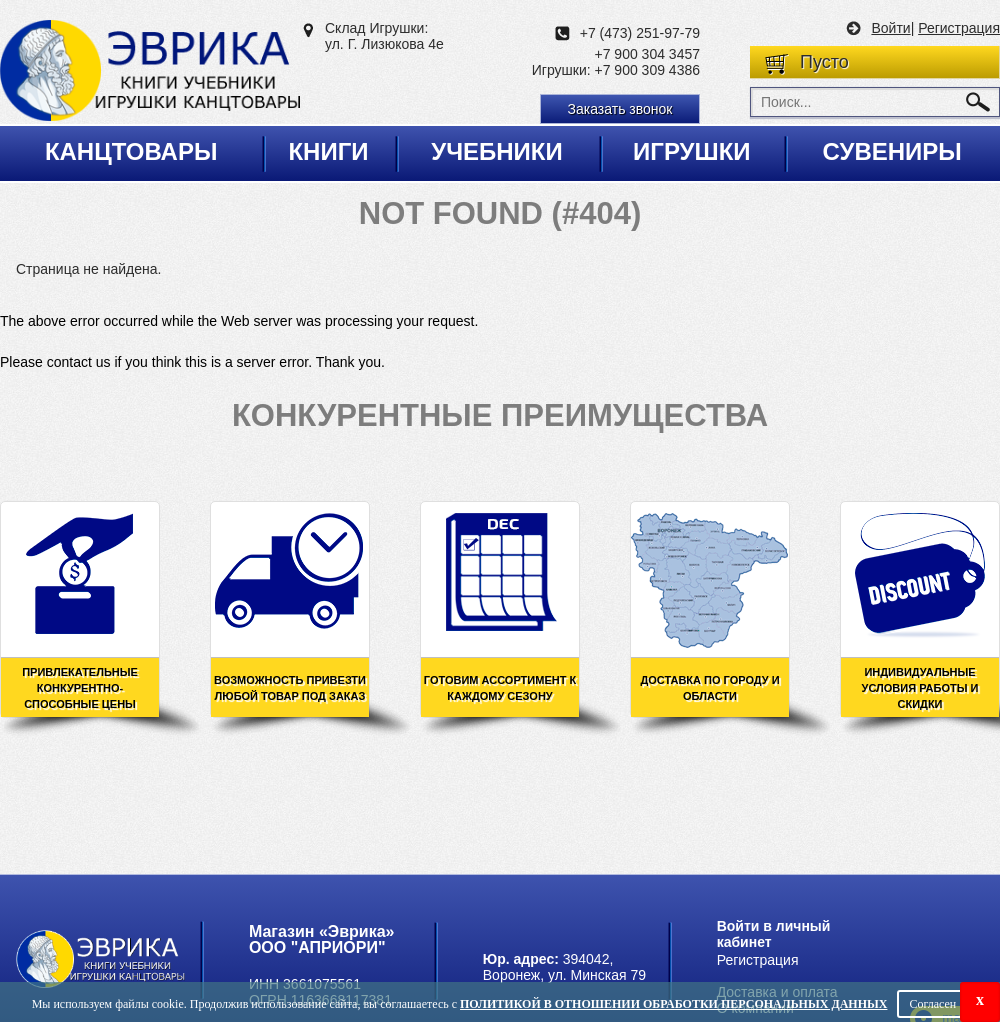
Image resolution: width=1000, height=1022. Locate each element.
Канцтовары (131, 151)
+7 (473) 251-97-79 (640, 33)
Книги (328, 151)
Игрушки (692, 151)
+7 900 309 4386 (648, 70)
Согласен (932, 1004)
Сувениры (891, 151)
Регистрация (959, 28)
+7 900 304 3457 (648, 54)
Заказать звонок (620, 109)
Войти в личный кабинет (774, 934)
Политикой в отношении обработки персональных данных (673, 1004)
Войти (890, 28)
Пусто (824, 62)
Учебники (497, 151)
